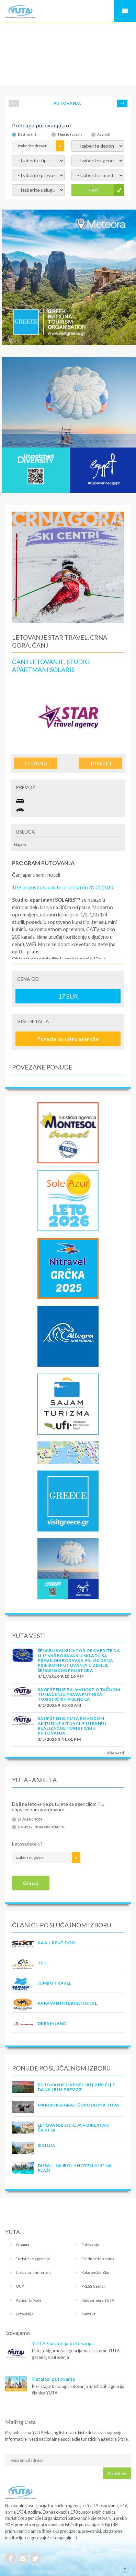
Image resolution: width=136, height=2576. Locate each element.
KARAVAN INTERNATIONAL (67, 2003)
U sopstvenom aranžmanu (42, 1827)
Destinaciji (27, 134)
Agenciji (104, 134)
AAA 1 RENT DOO (56, 1942)
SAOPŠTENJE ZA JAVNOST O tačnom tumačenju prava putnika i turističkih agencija (79, 1694)
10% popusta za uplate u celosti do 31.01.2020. (63, 887)
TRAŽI (93, 190)
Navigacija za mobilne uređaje (125, 11)
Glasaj (30, 1883)
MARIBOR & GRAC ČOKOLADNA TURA (79, 2105)
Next (122, 103)
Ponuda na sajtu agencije (68, 1039)
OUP (20, 2286)
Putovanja (90, 2244)
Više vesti (115, 1752)
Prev (14, 103)
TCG (42, 1962)
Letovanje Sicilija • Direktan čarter (73, 2128)
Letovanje (25, 2314)
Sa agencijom (30, 1819)
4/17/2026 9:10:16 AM (61, 1676)
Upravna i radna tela (34, 2272)
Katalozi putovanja (53, 2379)
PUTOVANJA (67, 103)
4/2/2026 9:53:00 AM (59, 1705)
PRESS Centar (93, 2286)
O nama (22, 2244)
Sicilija (47, 2145)
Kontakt (88, 2314)
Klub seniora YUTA (97, 2300)
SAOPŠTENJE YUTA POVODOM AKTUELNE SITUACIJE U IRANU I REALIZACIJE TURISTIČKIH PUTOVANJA (72, 1726)
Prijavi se (117, 2473)
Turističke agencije (33, 2258)
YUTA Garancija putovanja (62, 2343)
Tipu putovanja (69, 134)
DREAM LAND (52, 2023)
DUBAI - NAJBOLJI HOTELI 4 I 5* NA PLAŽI (75, 2168)
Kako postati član (96, 2272)
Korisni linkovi (28, 2300)
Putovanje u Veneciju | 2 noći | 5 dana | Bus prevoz (76, 2087)
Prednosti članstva (98, 2258)
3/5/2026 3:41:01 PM (59, 1739)
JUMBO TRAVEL (54, 1983)
